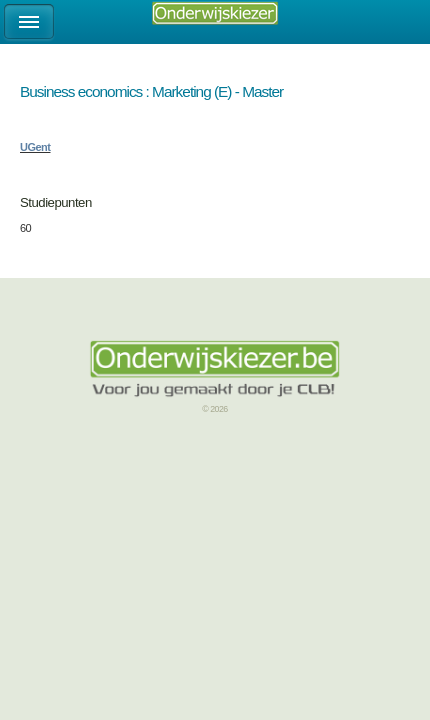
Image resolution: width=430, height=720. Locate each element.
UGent (35, 147)
